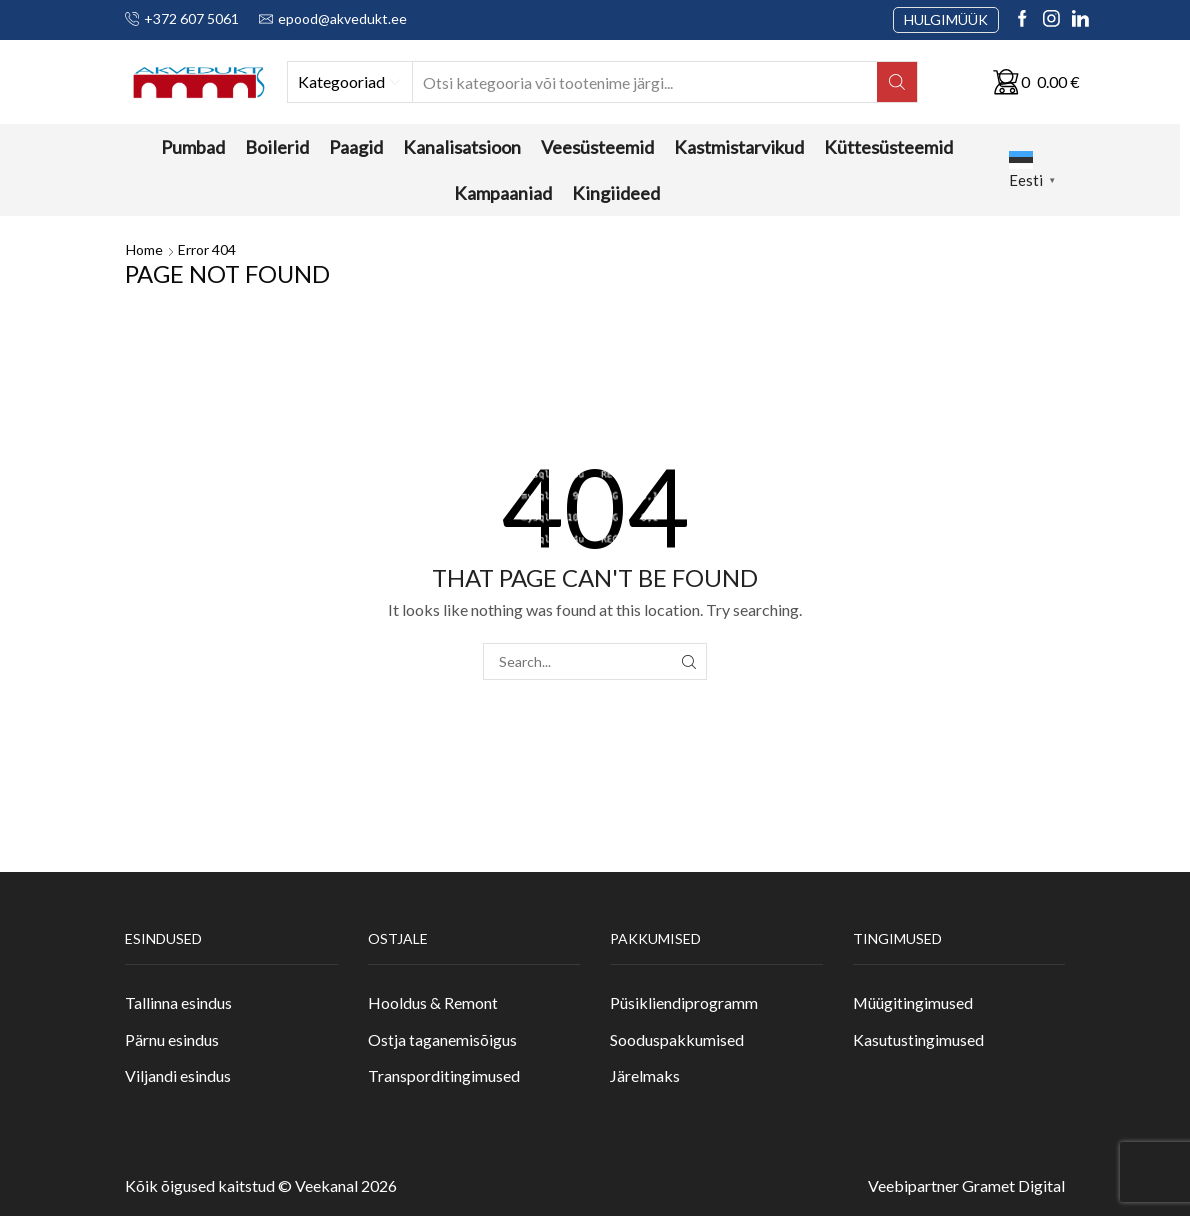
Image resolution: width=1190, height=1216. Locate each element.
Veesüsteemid (597, 147)
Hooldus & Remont (433, 1002)
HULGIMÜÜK (946, 19)
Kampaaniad (503, 193)
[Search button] (897, 82)
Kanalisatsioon (462, 147)
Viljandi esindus (178, 1075)
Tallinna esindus (178, 1002)
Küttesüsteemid (888, 147)
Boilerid (277, 147)
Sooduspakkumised (677, 1039)
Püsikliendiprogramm (684, 1002)
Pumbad (193, 147)
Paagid (356, 147)
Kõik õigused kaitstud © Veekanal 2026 (261, 1185)
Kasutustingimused (918, 1039)
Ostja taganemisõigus (442, 1039)
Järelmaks (645, 1075)
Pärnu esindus (172, 1039)
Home (144, 249)
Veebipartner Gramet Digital (966, 1185)
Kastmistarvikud (739, 147)
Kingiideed (616, 193)
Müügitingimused (913, 1002)
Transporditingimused (444, 1075)
